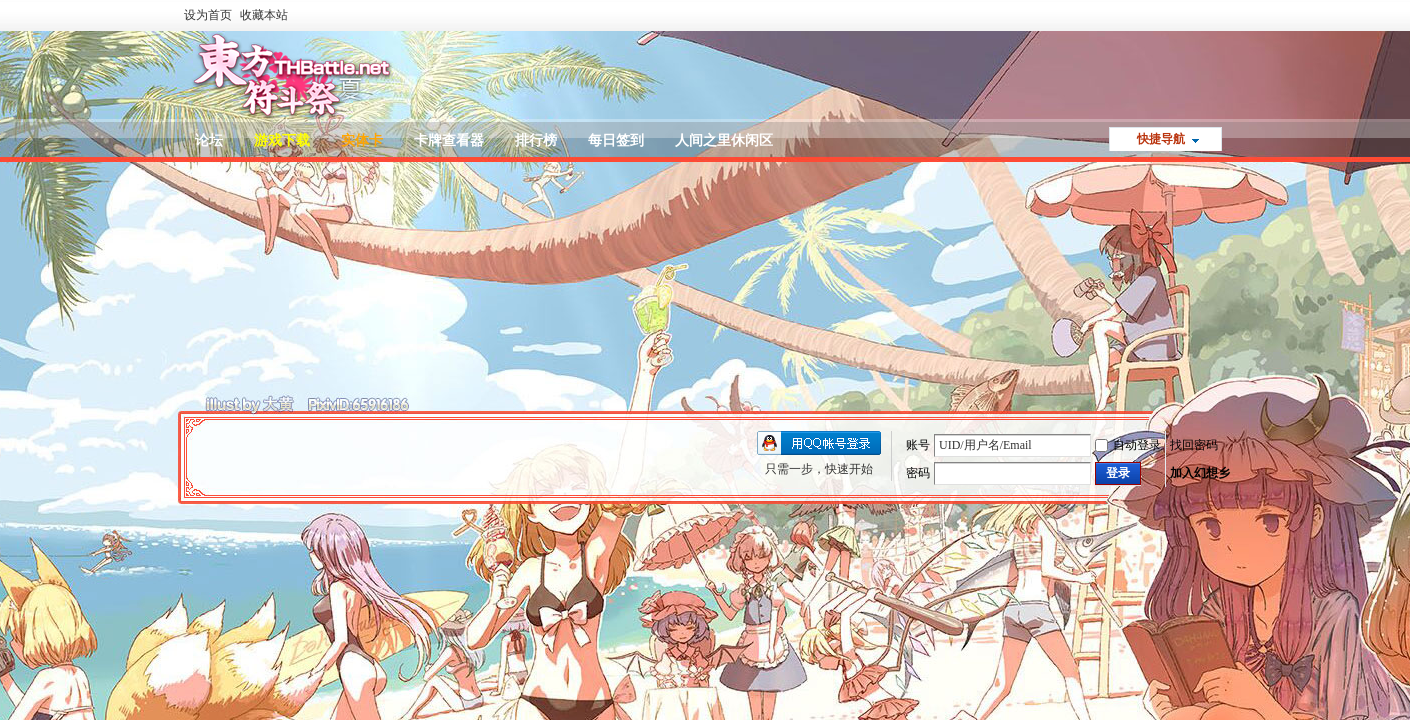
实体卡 (362, 140)
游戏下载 (282, 140)
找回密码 (1194, 445)
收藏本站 (264, 15)
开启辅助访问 (1225, 14)
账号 (918, 445)
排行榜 (536, 140)
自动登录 (1128, 445)
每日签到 (616, 140)
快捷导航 (1161, 139)
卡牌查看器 (449, 140)
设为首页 (208, 15)
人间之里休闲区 (724, 140)
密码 (918, 473)
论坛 (209, 140)
